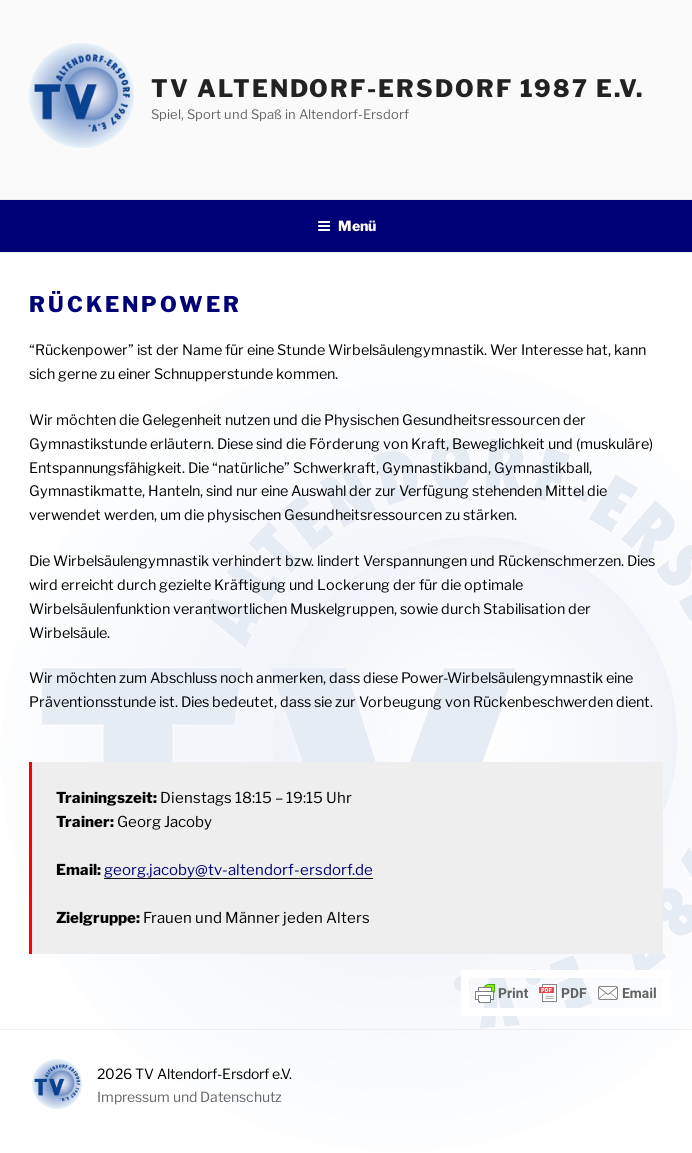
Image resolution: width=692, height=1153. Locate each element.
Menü (346, 225)
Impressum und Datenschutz (189, 1096)
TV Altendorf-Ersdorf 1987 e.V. (397, 88)
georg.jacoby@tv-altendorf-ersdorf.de (238, 870)
